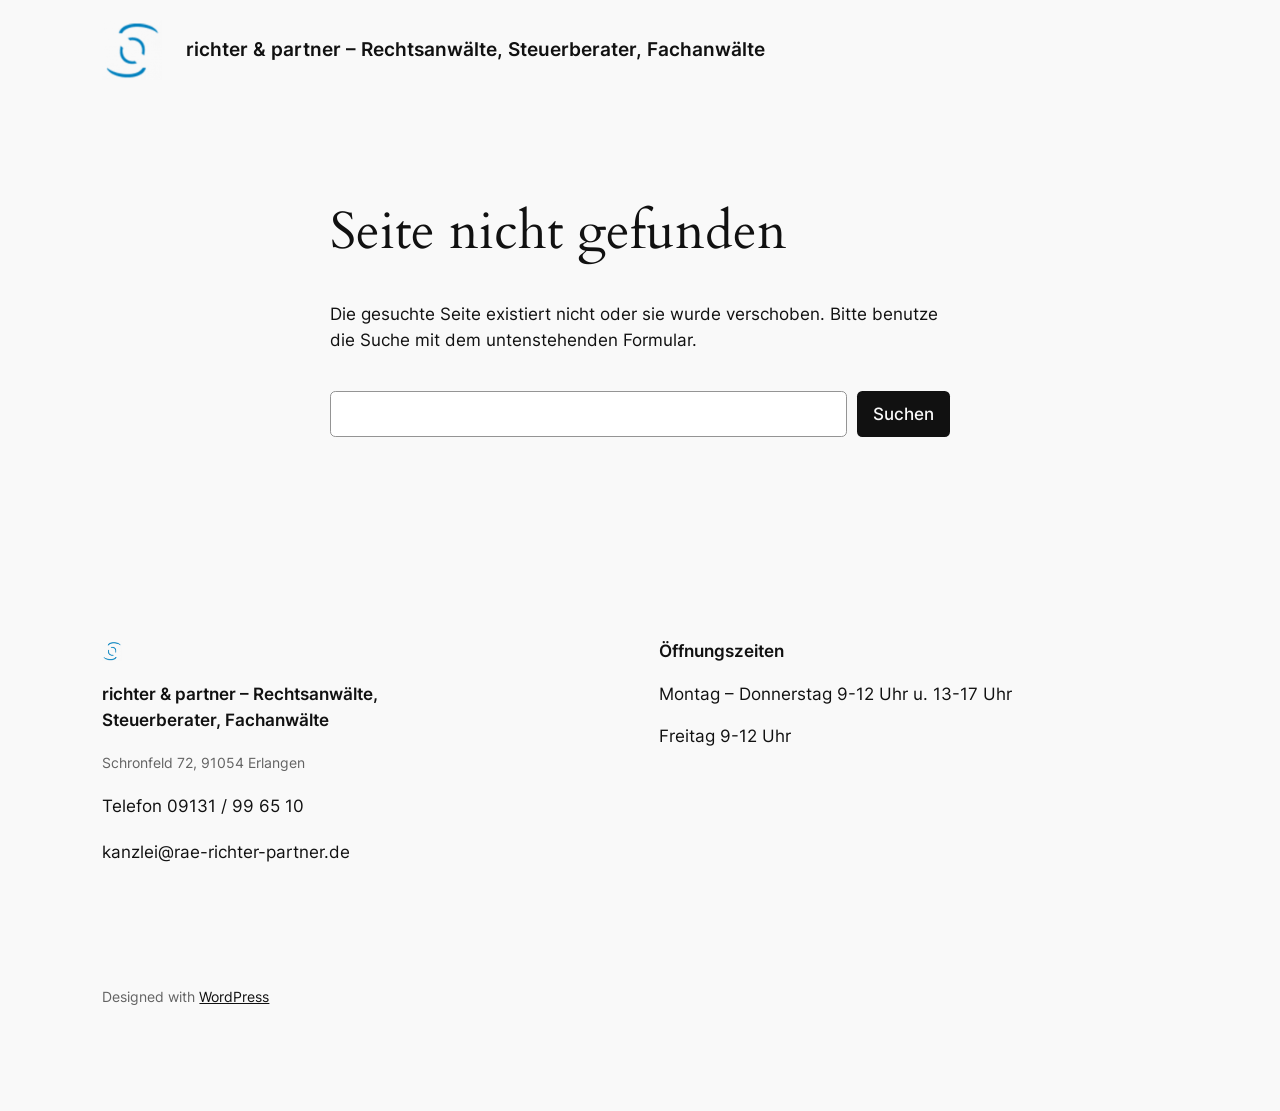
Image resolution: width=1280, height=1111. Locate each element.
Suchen (903, 414)
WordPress (234, 996)
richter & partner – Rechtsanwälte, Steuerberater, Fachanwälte (475, 49)
